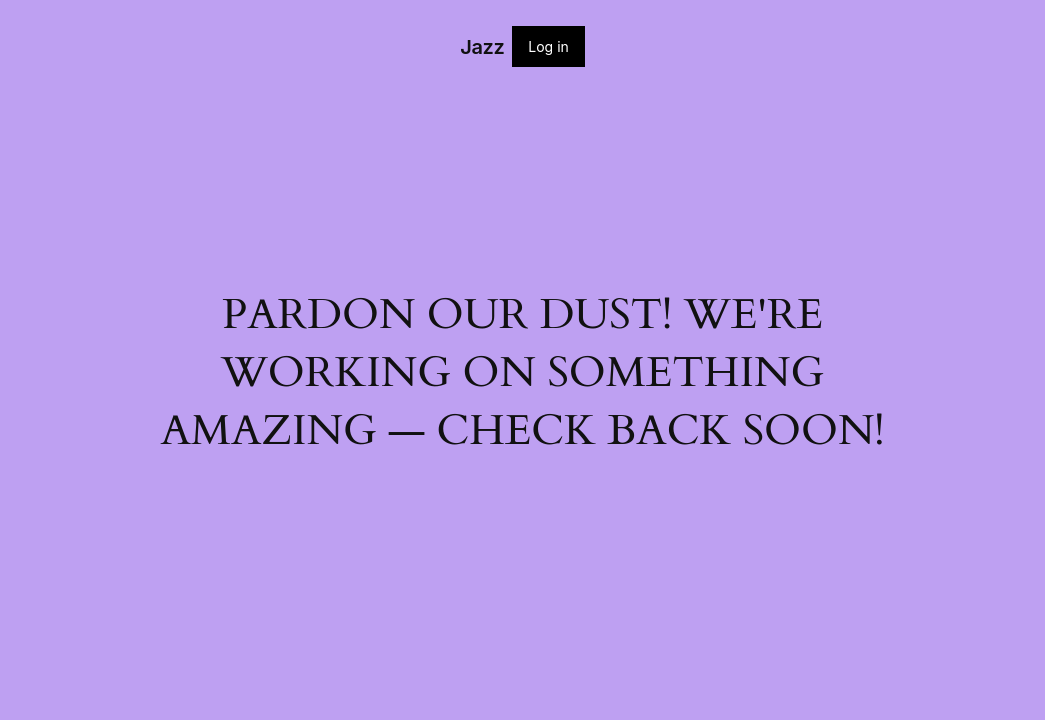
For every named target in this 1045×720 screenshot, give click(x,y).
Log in (548, 46)
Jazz (482, 47)
